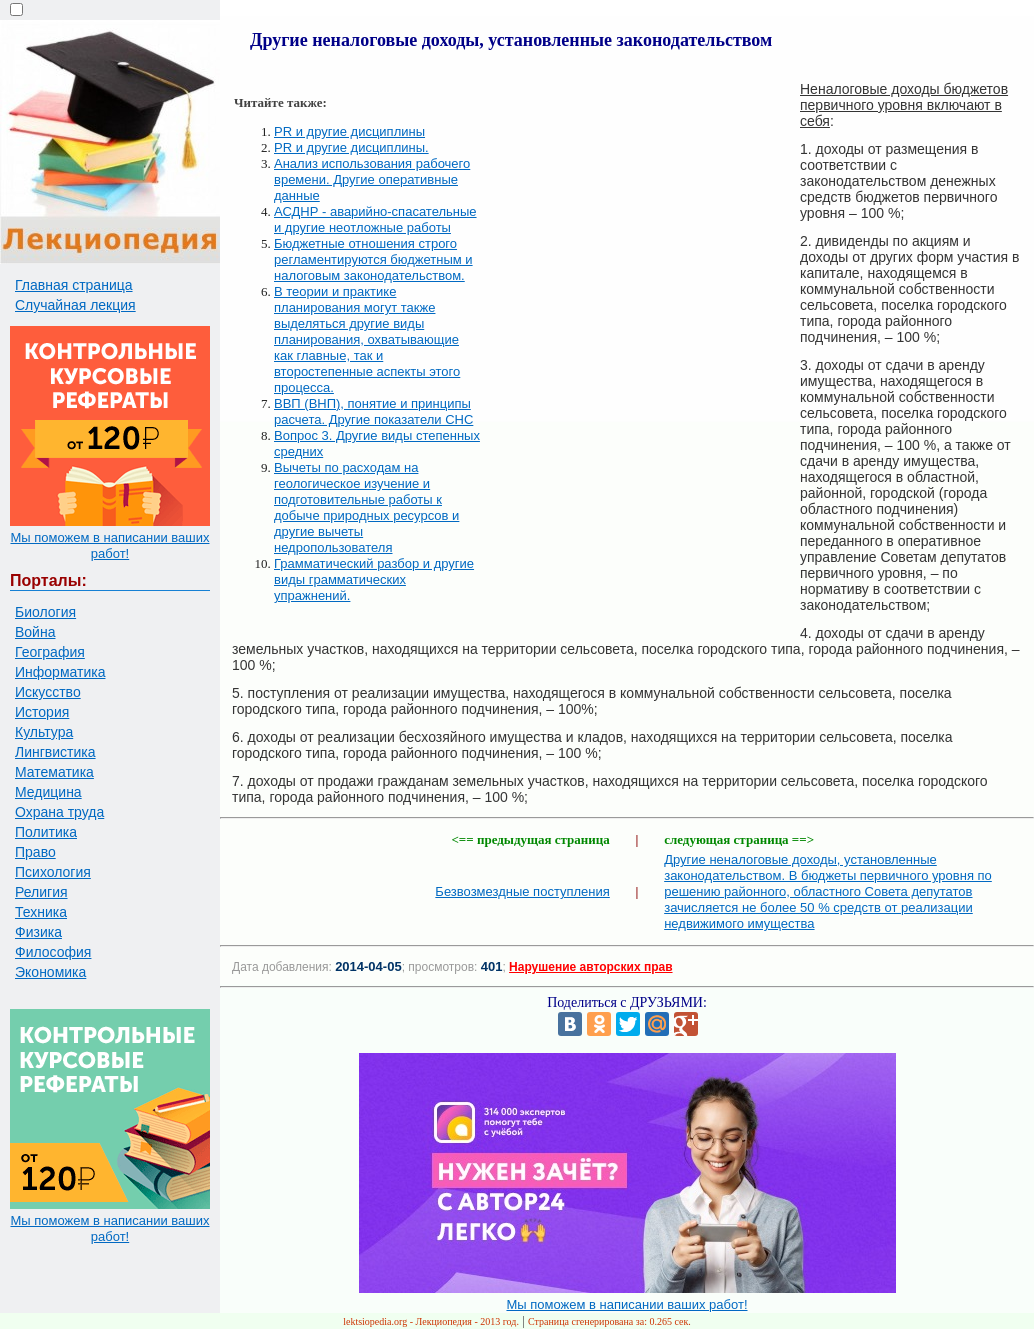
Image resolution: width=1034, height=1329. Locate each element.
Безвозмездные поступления (522, 891)
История (42, 712)
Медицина (48, 792)
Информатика (60, 672)
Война (35, 632)
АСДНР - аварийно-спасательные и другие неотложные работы (375, 219)
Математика (54, 772)
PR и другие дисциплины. (351, 147)
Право (35, 852)
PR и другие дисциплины (349, 131)
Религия (41, 892)
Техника (41, 912)
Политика (46, 832)
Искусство (48, 692)
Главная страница (74, 285)
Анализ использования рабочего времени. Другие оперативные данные (372, 179)
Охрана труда (59, 812)
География (50, 652)
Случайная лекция (75, 305)
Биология (45, 612)
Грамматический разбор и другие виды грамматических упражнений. (374, 579)
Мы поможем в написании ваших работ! (109, 545)
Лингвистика (55, 752)
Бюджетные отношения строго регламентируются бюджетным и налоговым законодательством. (373, 259)
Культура (44, 732)
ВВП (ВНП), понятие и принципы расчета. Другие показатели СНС (373, 411)
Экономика (50, 972)
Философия (53, 952)
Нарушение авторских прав (590, 967)
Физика (38, 932)
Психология (53, 872)
